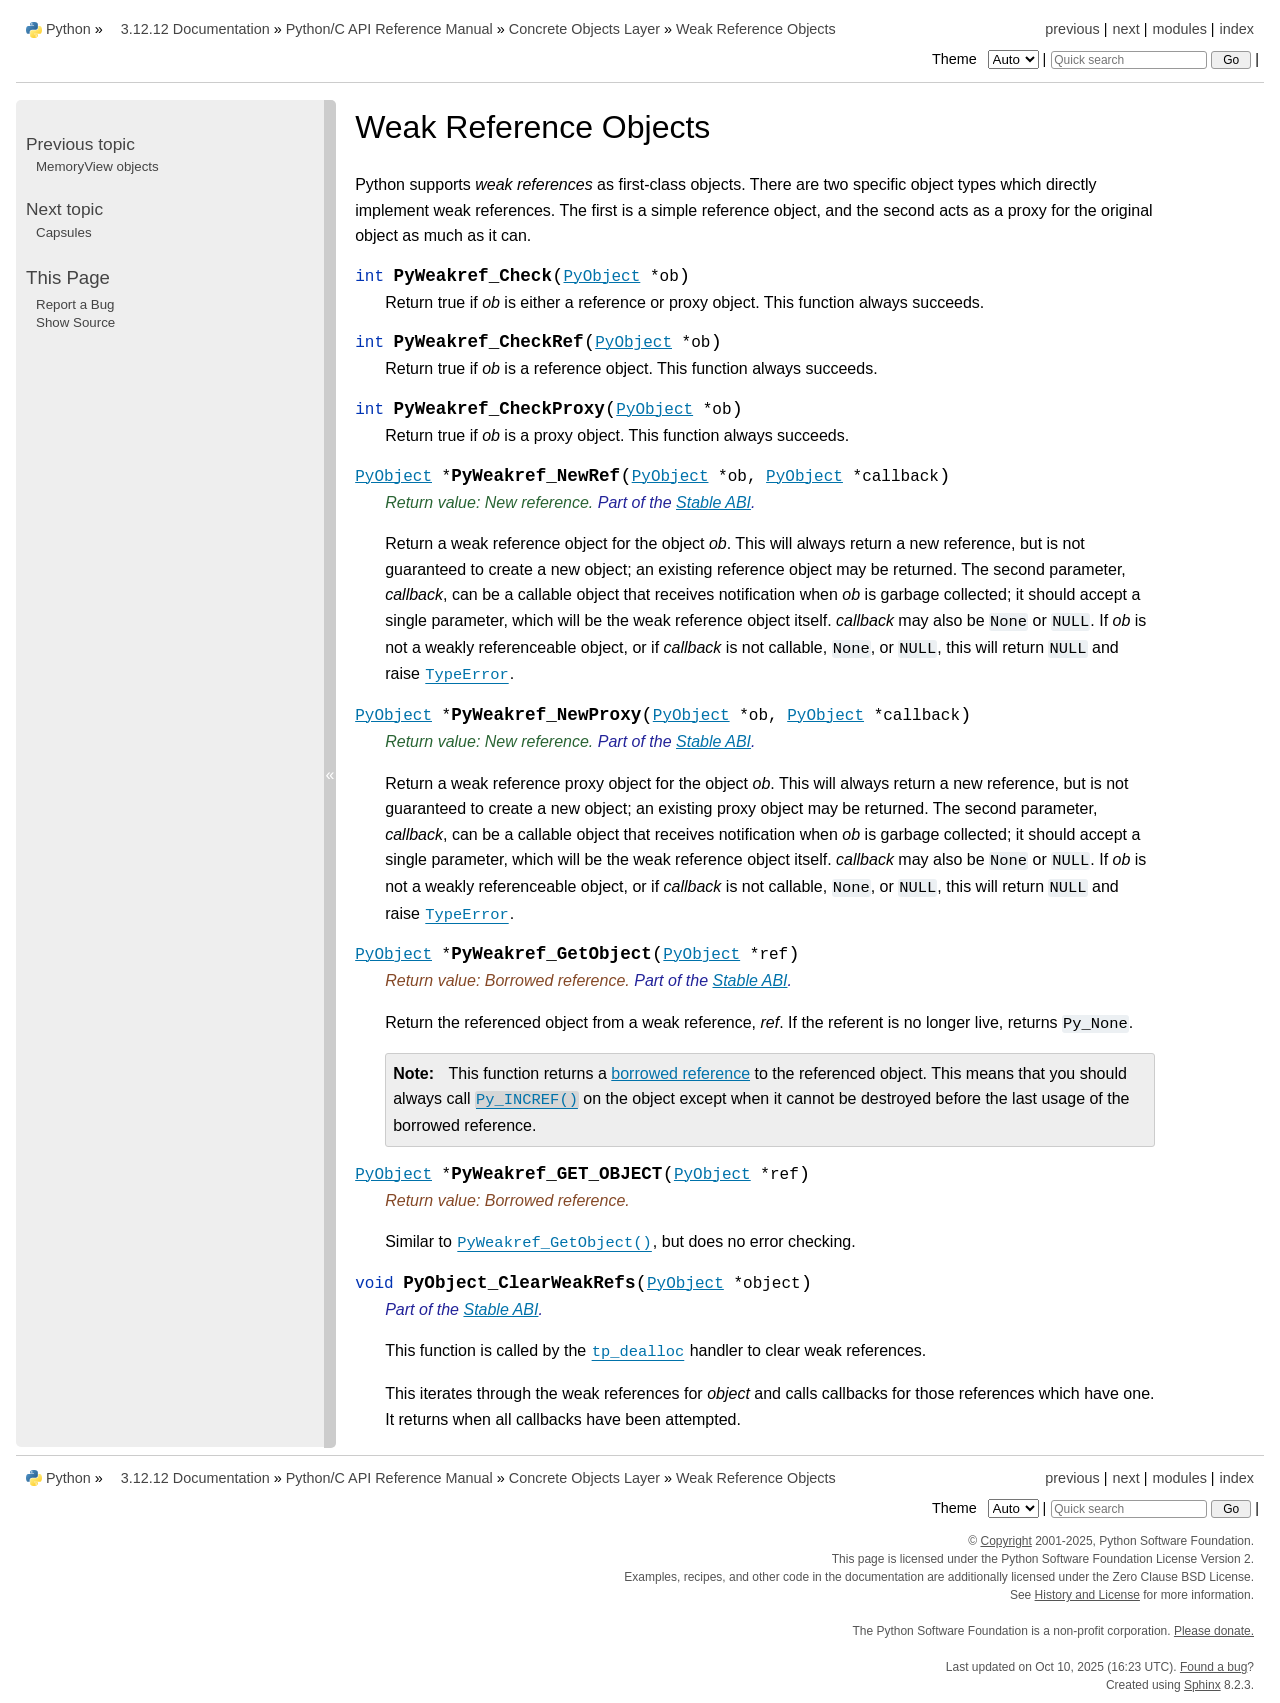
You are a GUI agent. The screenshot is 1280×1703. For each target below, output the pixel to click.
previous (1072, 29)
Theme (987, 59)
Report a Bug (75, 304)
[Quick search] (1129, 60)
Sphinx (1202, 1685)
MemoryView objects (97, 166)
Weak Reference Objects (756, 29)
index (1237, 29)
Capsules (64, 232)
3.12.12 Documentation (195, 29)
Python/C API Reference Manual (389, 29)
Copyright (1005, 1541)
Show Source (75, 322)
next (1125, 29)
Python (68, 29)
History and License (1087, 1595)
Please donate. (1214, 1631)
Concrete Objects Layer (584, 29)
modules (1179, 29)
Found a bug (1213, 1667)
